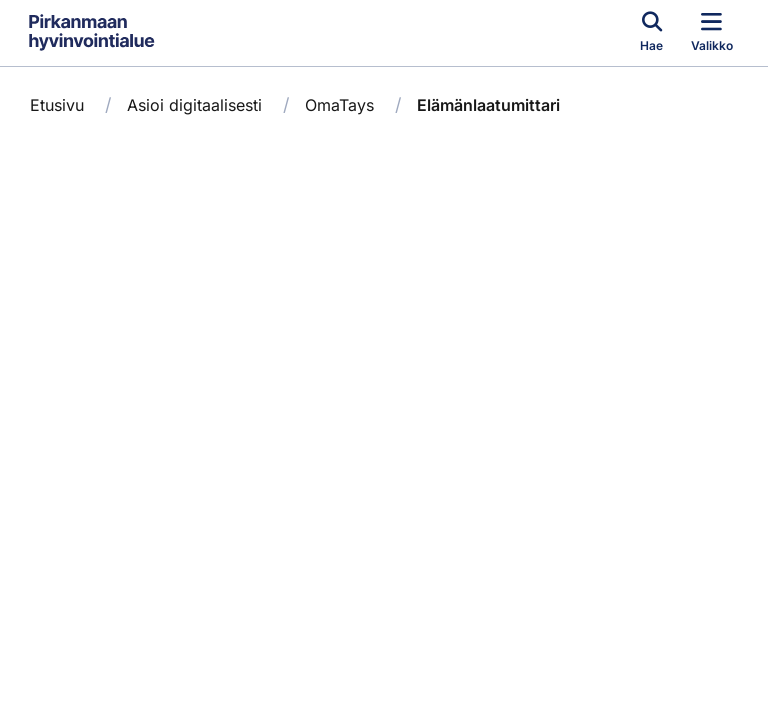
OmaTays (339, 105)
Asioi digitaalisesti (194, 105)
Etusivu (57, 105)
